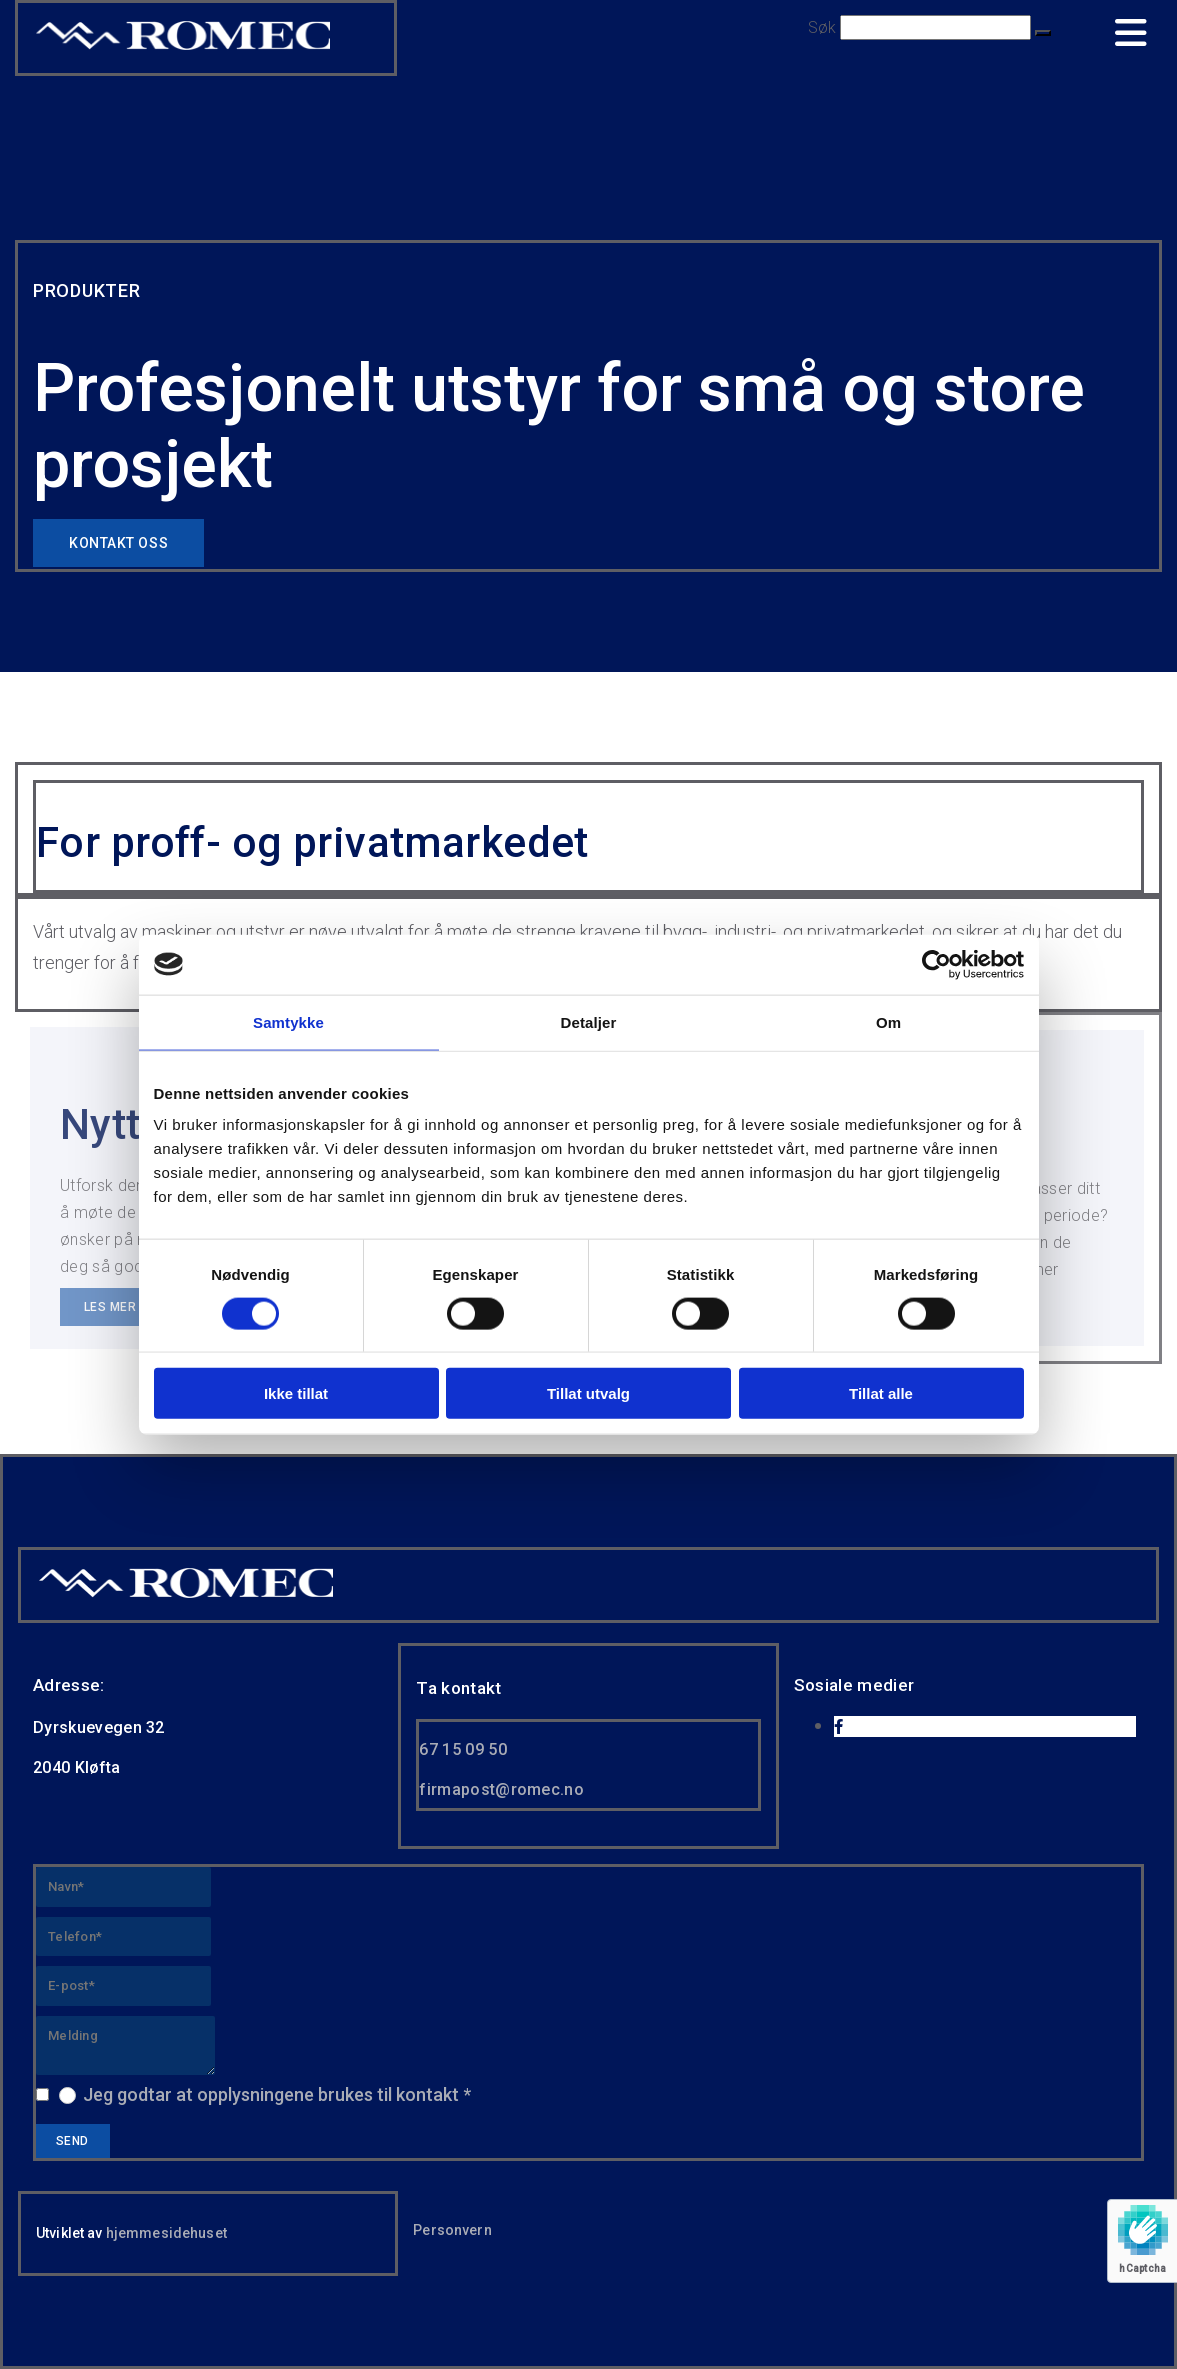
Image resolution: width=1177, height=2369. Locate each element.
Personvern (452, 2230)
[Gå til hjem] (186, 1595)
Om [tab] (888, 1021)
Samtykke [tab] (288, 1021)
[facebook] (838, 1727)
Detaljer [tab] (589, 1021)
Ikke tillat (296, 1393)
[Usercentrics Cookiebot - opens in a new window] (936, 964)
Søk (822, 27)
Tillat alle (881, 1393)
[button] (1043, 33)
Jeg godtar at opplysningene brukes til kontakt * (277, 2094)
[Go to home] (183, 47)
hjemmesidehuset (166, 2233)
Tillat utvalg (588, 1393)
